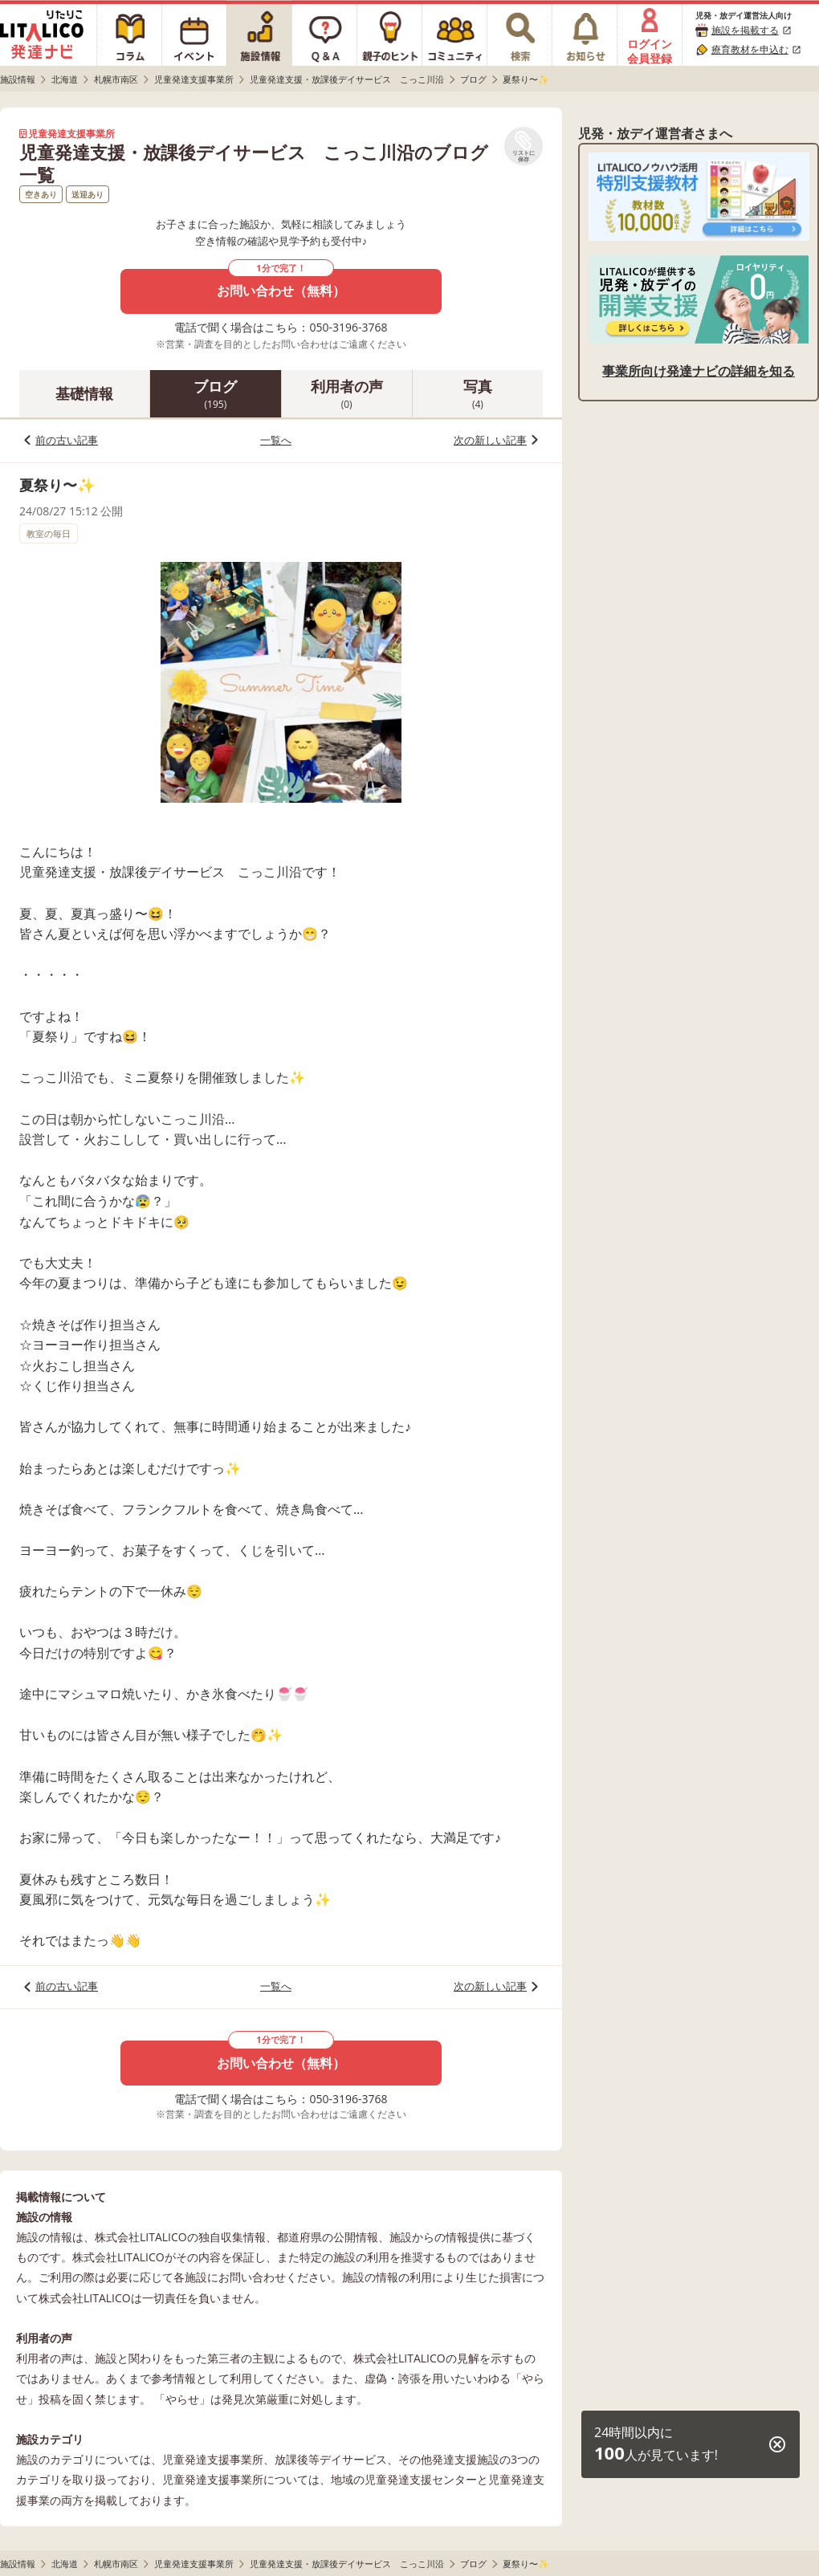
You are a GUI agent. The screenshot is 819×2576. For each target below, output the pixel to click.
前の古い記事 (66, 440)
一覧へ (275, 440)
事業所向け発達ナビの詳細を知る (698, 371)
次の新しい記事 (490, 440)
